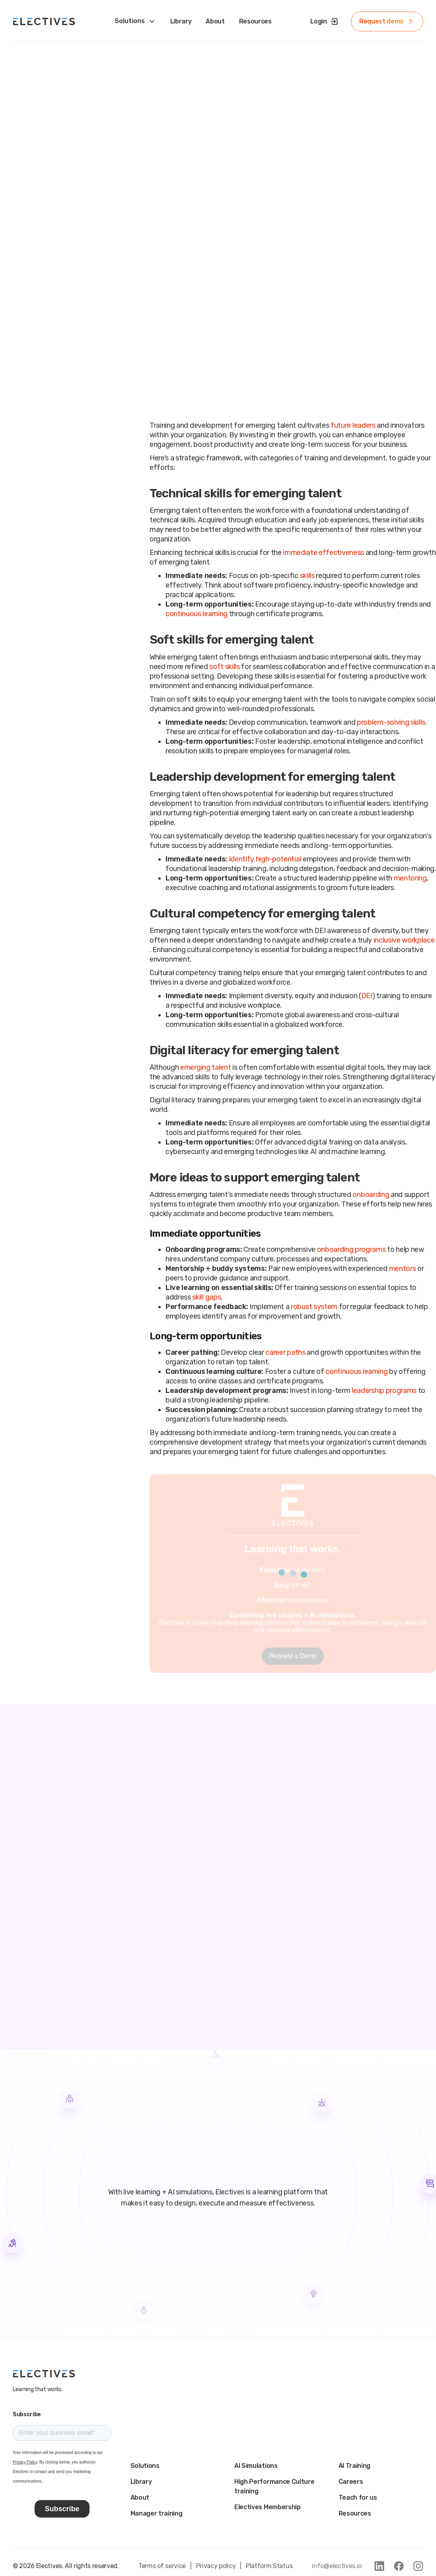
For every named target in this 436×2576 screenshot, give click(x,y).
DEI (366, 995)
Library (141, 2481)
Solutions (145, 2465)
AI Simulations (256, 2465)
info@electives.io (337, 2566)
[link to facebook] (399, 2566)
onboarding (370, 1194)
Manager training (156, 2513)
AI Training (354, 2465)
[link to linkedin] (379, 2566)
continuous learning (196, 613)
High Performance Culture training (274, 2486)
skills (307, 575)
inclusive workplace (404, 940)
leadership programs (384, 1390)
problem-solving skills (391, 722)
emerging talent (205, 1067)
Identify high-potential (265, 859)
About (139, 2497)
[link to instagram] (418, 2566)
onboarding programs (351, 1249)
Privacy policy (216, 2566)
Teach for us (358, 2497)
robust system (314, 1306)
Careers (351, 2481)
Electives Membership (267, 2507)
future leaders (353, 425)
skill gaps (206, 1297)
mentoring (410, 878)
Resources (355, 2513)
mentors (402, 1268)
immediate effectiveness (323, 552)
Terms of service (162, 2566)
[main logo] (44, 2374)
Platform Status (269, 2566)
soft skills (224, 666)
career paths (285, 1352)
